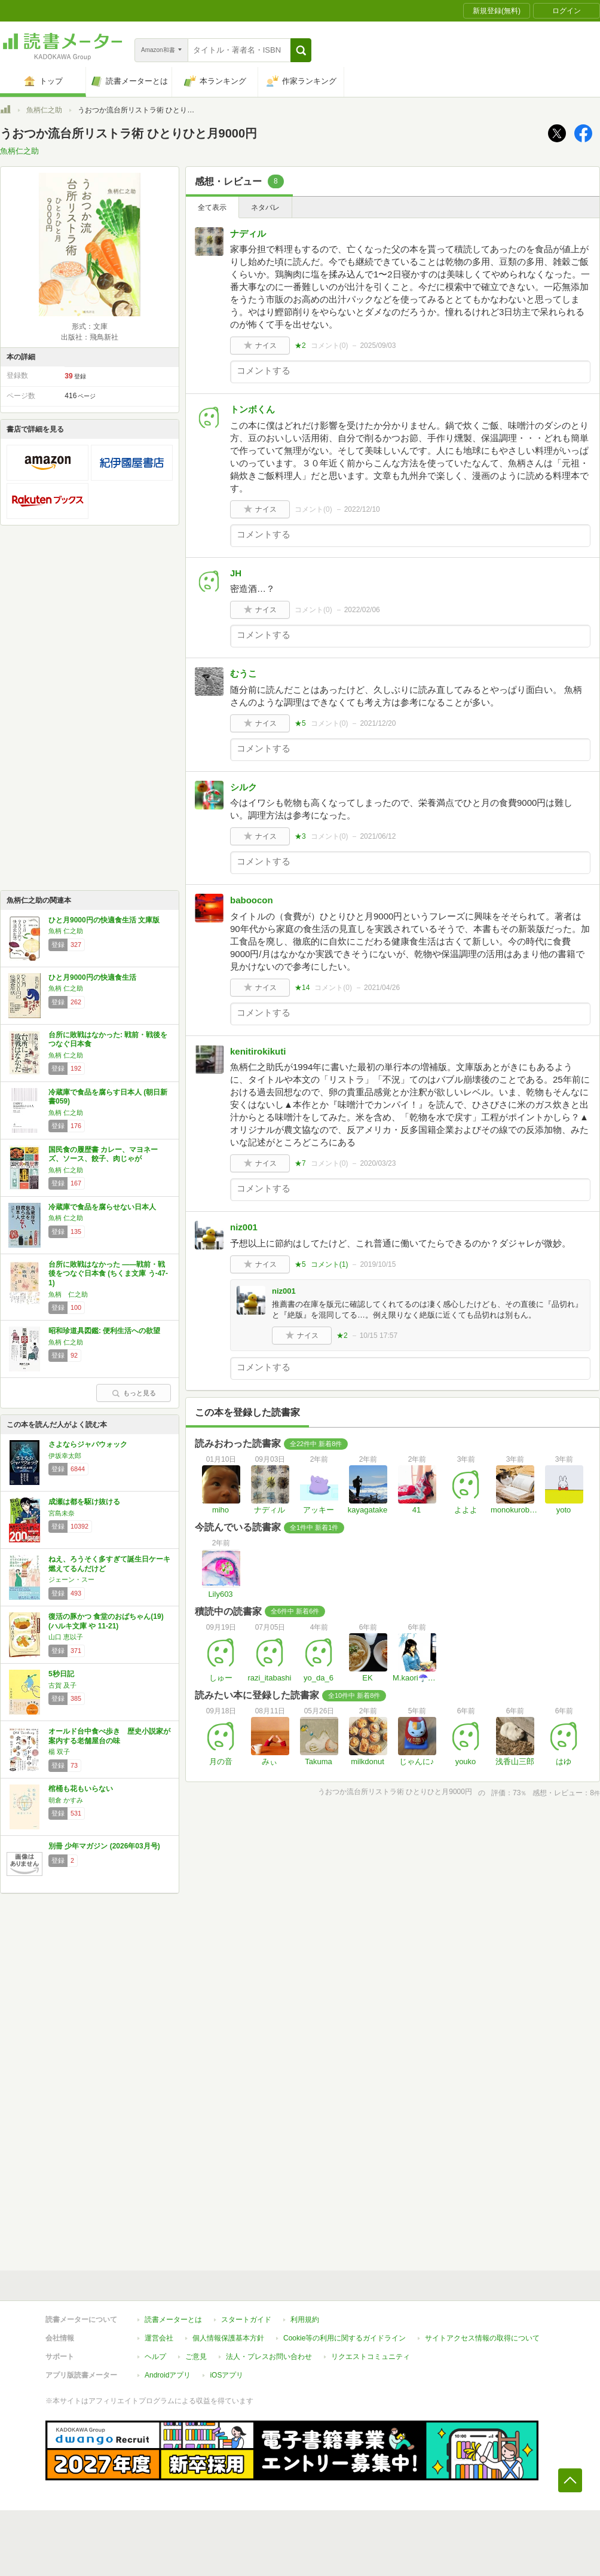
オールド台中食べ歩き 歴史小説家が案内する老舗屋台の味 (109, 1736)
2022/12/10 (362, 509)
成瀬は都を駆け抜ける (84, 1502)
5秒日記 (61, 1674)
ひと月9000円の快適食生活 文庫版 (104, 920)
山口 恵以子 (65, 1636)
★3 (300, 836)
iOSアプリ (226, 2375)
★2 (300, 345)
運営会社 (159, 2338)
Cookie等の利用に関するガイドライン (344, 2338)
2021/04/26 (382, 987)
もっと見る (134, 1393)
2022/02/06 (362, 609)
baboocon (251, 900)
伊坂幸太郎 (64, 1455)
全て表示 (212, 207)
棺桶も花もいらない (80, 1788)
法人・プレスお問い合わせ (269, 2356)
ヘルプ (155, 2356)
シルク (243, 787)
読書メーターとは (173, 2319)
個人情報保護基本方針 (228, 2338)
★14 (302, 987)
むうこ (243, 673)
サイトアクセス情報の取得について (482, 2338)
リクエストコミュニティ (370, 2356)
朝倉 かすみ (65, 1800)
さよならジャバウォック (87, 1444)
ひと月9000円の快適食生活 (92, 977)
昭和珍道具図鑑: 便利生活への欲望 (104, 1331)
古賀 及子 (62, 1685)
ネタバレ (265, 207)
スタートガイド (246, 2319)
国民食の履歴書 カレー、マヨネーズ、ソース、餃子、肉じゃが (103, 1154)
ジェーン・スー (71, 1579)
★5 (300, 723)
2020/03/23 (378, 1163)
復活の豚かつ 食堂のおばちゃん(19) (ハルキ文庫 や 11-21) (106, 1621)
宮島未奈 (61, 1513)
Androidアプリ (168, 2375)
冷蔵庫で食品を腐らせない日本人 (102, 1207)
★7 (300, 1163)
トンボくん (252, 409)
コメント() (329, 345)
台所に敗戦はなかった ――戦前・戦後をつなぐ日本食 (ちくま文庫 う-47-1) (108, 1273)
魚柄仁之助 (44, 110)
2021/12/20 (378, 723)
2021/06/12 (378, 836)
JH (235, 573)
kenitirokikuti (258, 1051)
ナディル (248, 233)
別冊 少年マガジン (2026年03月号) (104, 1846)
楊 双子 (59, 1751)
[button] (300, 50)
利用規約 (304, 2319)
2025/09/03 (378, 345)
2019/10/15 (378, 1264)
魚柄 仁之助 (65, 930)
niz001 (244, 1227)
